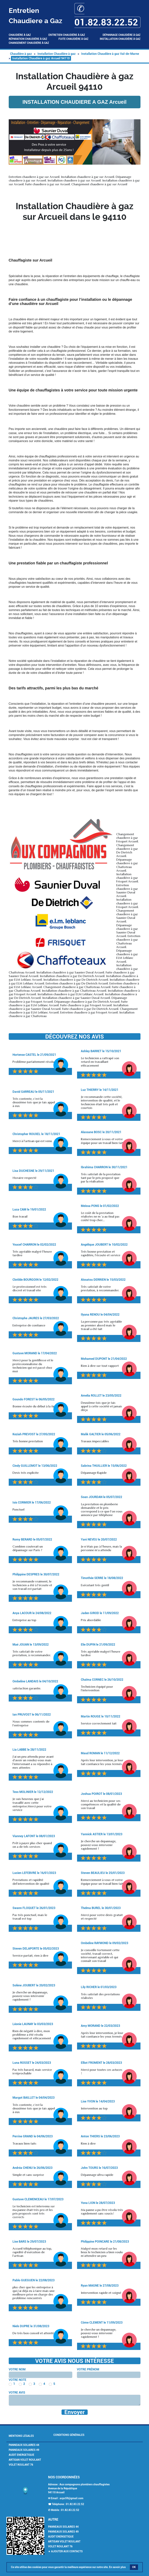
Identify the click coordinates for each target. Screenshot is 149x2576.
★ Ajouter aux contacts (65, 2551)
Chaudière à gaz (20, 34)
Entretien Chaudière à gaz (66, 34)
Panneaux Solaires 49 (24, 2449)
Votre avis (17, 2392)
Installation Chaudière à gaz (120, 38)
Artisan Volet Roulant (25, 2459)
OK (134, 2567)
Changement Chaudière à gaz (29, 42)
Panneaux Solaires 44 (24, 2444)
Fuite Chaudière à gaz (73, 38)
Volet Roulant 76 (21, 2464)
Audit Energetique (21, 2454)
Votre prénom (88, 2369)
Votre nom (17, 2369)
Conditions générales (68, 2434)
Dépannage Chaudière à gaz (121, 34)
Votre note (17, 2380)
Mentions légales (21, 2435)
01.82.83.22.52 (75, 2504)
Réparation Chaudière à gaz (28, 38)
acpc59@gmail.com (71, 2498)
